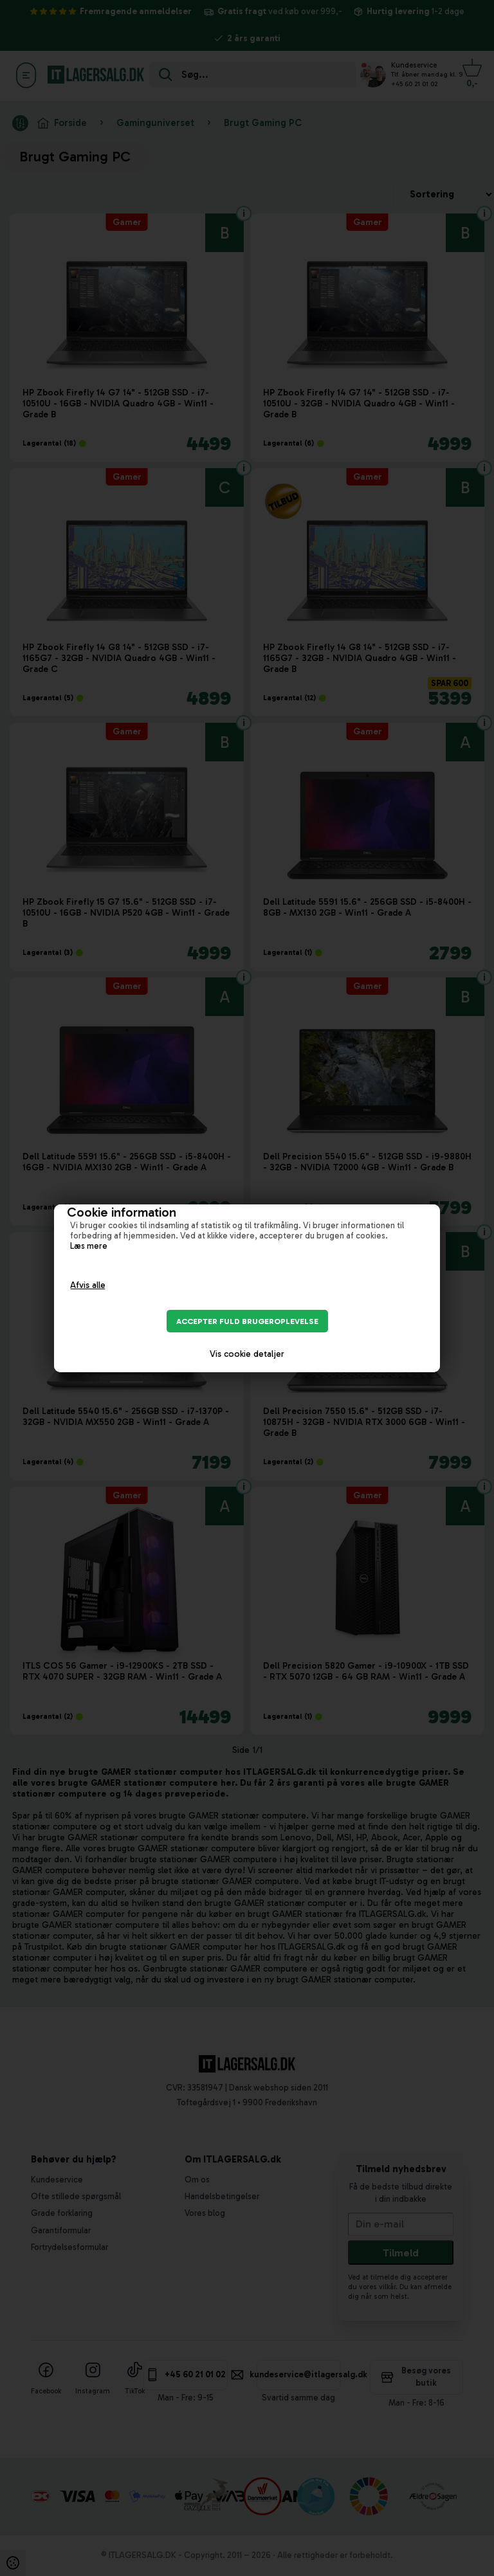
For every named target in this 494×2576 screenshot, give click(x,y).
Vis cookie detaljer (247, 1353)
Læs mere (88, 1245)
